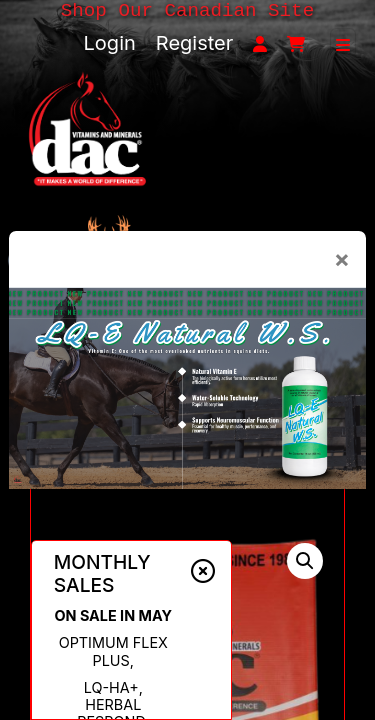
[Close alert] (203, 571)
